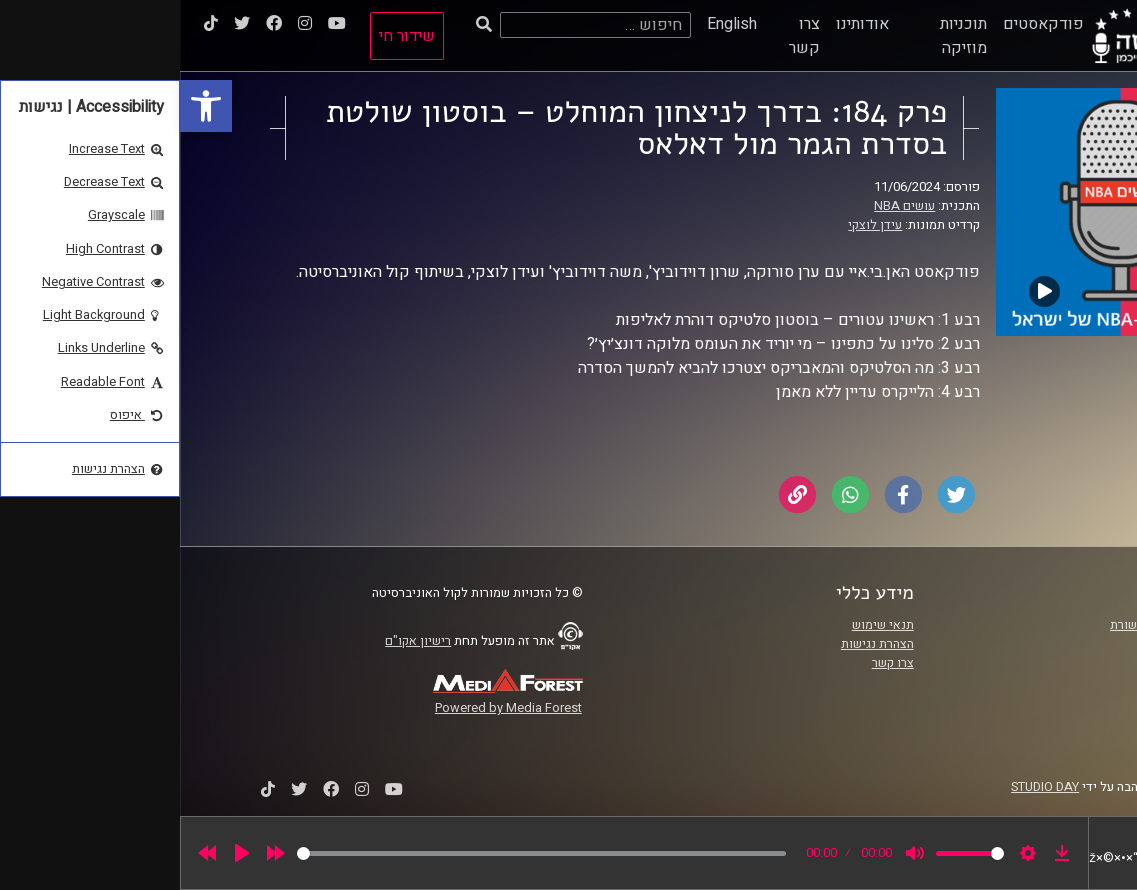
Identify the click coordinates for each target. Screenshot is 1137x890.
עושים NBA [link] (724, 206)
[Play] (62, 853)
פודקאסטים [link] (863, 24)
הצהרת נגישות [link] (697, 644)
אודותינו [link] (682, 24)
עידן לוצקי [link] (695, 225)
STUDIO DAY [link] (865, 787)
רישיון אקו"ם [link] (238, 641)
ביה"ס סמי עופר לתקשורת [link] (997, 625)
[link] (26, 106)
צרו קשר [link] (624, 36)
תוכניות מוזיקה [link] (783, 36)
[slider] (361, 853)
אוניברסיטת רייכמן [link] (1015, 644)
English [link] (552, 24)
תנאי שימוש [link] (703, 625)
